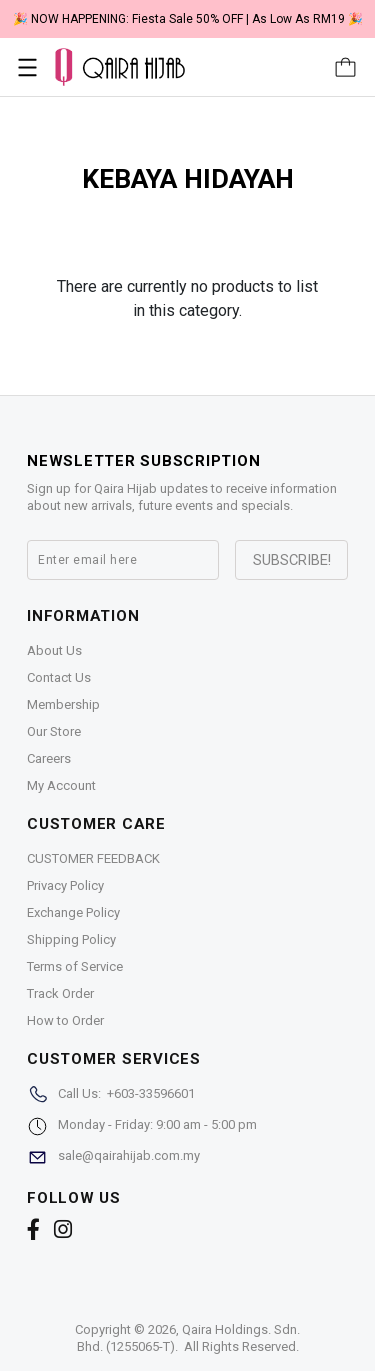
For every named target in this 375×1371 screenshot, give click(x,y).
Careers (49, 758)
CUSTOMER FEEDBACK (93, 858)
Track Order (60, 993)
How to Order (65, 1020)
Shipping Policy (71, 939)
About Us (54, 650)
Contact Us (59, 677)
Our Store (54, 731)
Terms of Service (75, 966)
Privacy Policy (65, 885)
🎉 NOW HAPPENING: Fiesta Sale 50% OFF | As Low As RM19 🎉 (188, 19)
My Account (61, 785)
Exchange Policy (73, 912)
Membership (63, 704)
